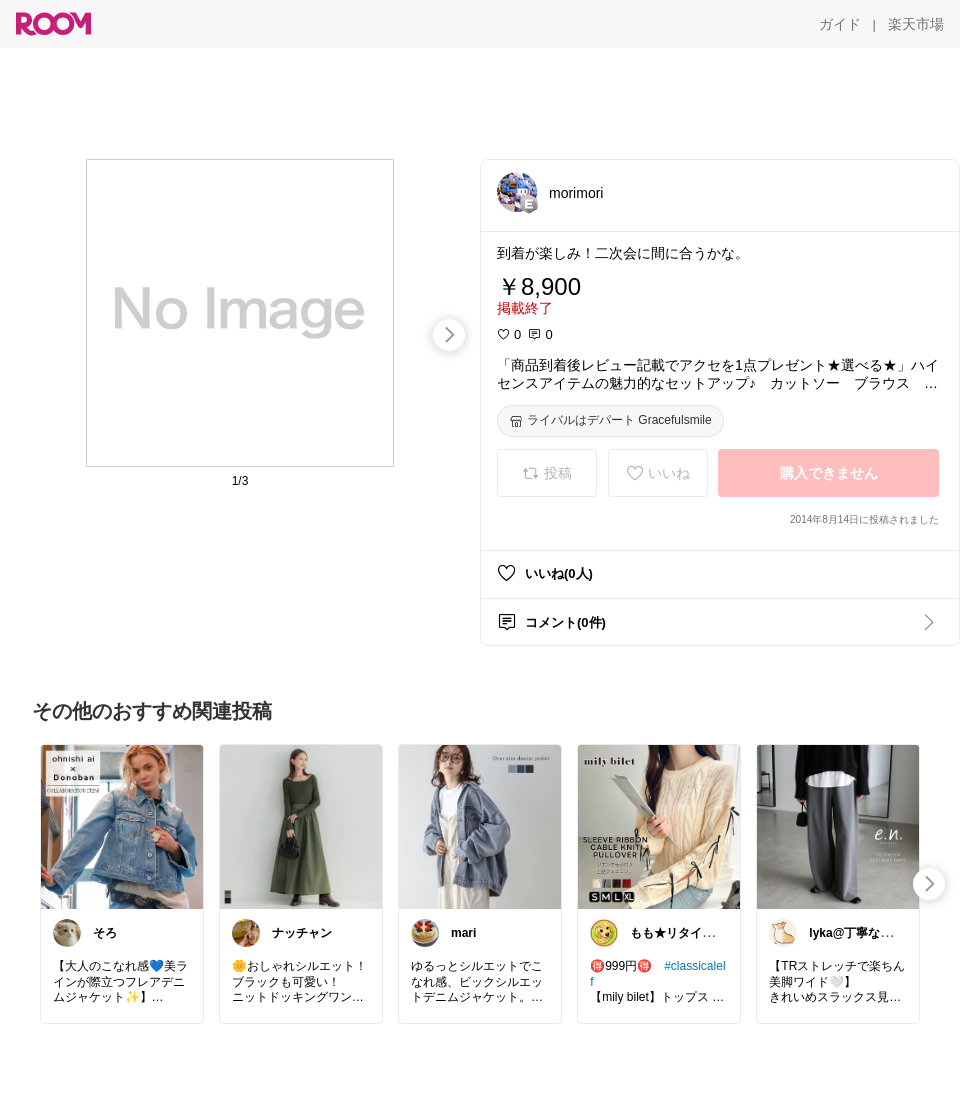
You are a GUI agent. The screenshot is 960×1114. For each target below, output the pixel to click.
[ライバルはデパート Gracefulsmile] (610, 421)
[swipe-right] (449, 335)
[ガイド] (840, 24)
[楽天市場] (916, 24)
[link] (122, 826)
